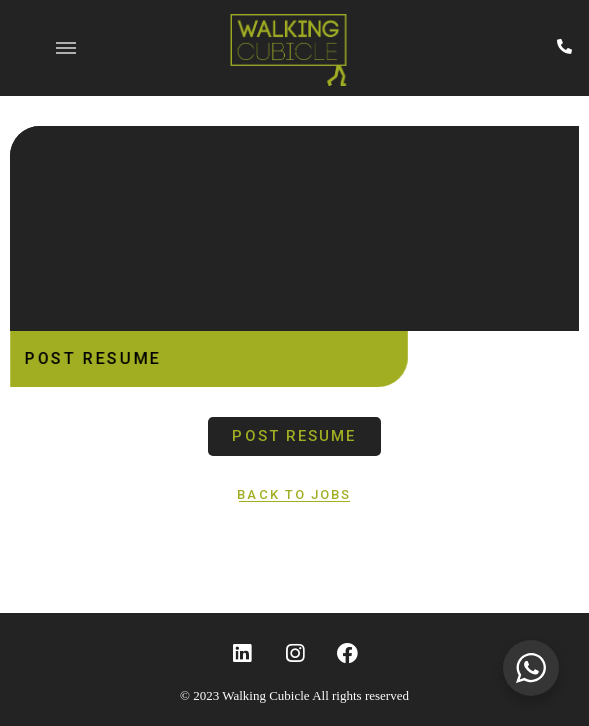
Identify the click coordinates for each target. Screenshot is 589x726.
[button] (294, 436)
